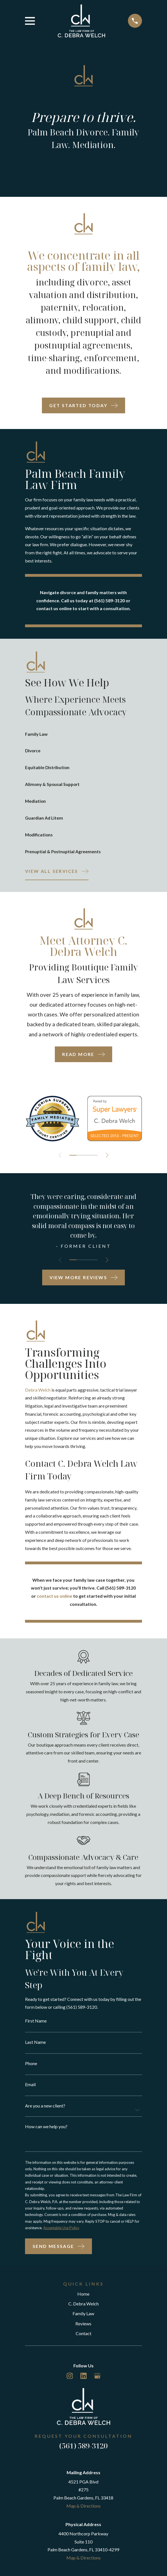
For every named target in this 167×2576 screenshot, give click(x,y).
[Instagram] (70, 2382)
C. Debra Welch (83, 2309)
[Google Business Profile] (97, 2382)
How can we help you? (46, 2130)
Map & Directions (83, 2511)
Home (83, 2299)
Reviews (83, 2329)
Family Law (83, 2319)
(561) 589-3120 (83, 2452)
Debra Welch (38, 1391)
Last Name (35, 2045)
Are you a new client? (45, 2109)
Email (30, 2088)
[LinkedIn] (83, 2382)
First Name (36, 2023)
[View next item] (107, 1157)
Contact (83, 2339)
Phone (31, 2066)
